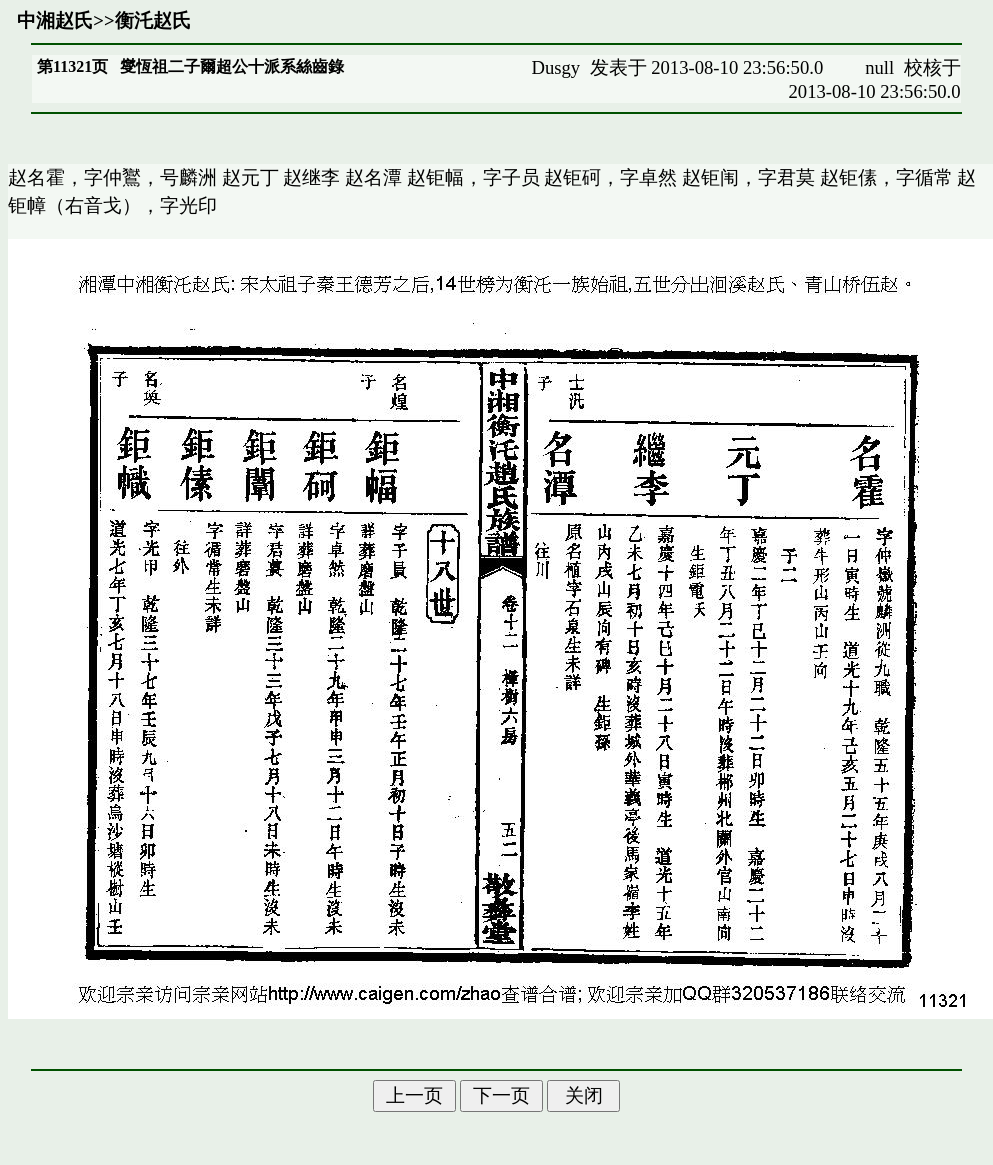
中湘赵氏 (55, 20)
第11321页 (72, 66)
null (879, 67)
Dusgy (555, 67)
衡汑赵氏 (153, 20)
